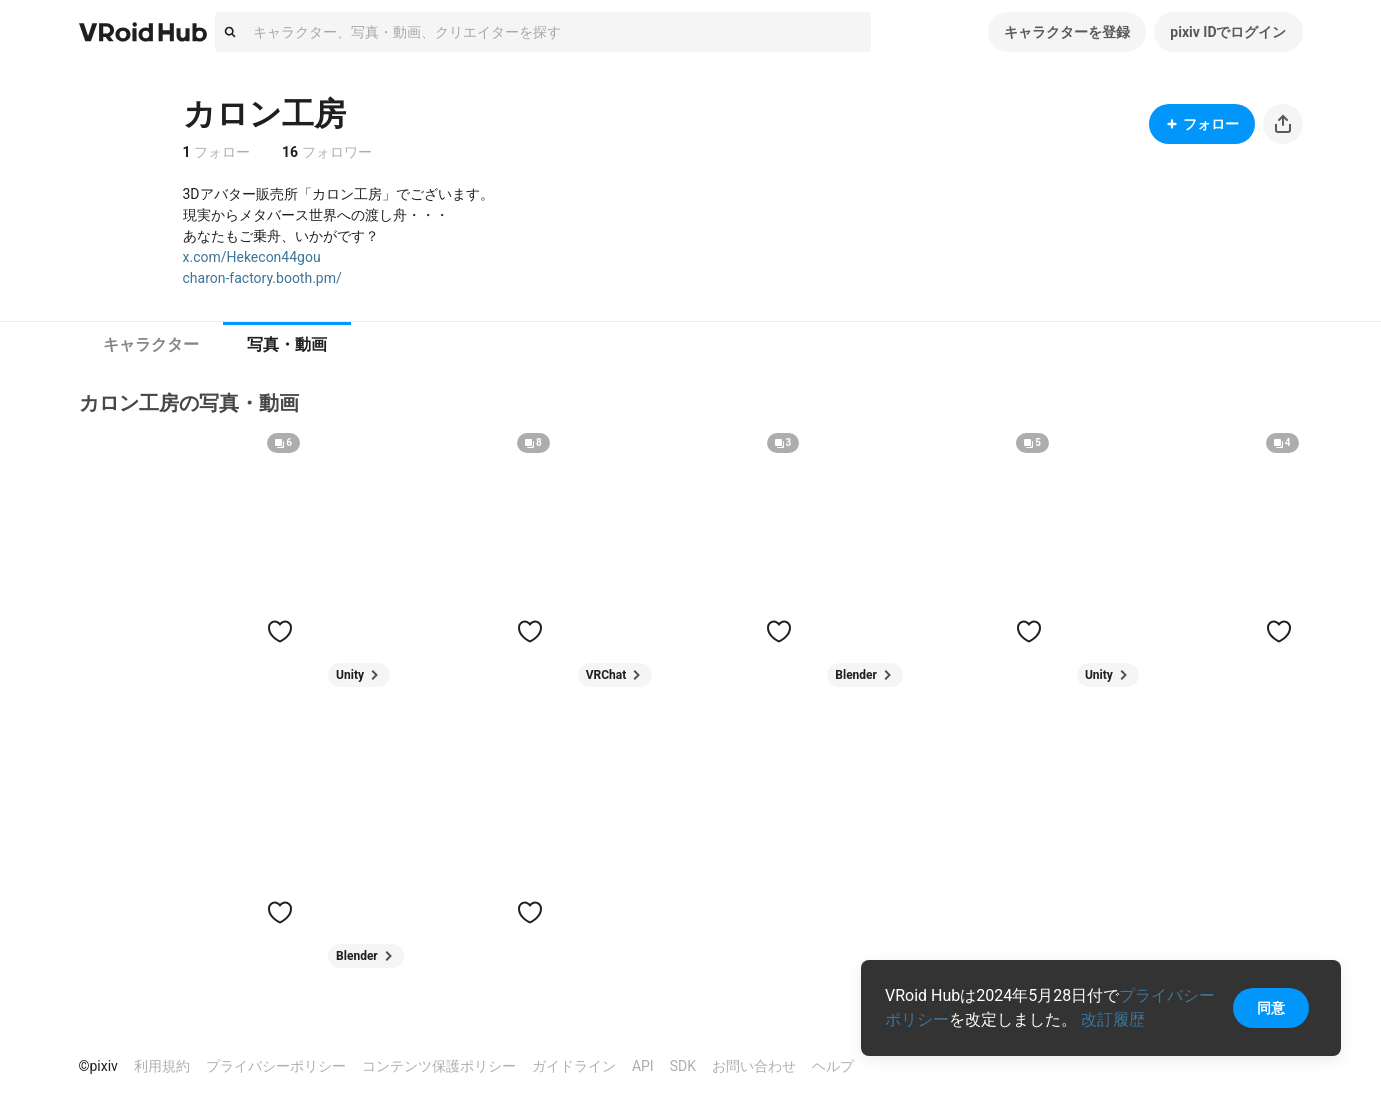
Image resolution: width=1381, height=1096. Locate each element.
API (643, 1066)
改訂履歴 (1113, 1019)
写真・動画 (287, 344)
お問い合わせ (754, 1066)
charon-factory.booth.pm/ (262, 278)
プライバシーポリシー (276, 1066)
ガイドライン (574, 1066)
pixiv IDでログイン (1228, 32)
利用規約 (162, 1066)
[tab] (151, 345)
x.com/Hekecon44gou (252, 257)
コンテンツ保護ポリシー (439, 1066)
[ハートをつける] (280, 631)
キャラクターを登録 (1067, 32)
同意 (1271, 1008)
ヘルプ (833, 1066)
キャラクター (151, 344)
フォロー (1202, 124)
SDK (683, 1066)
